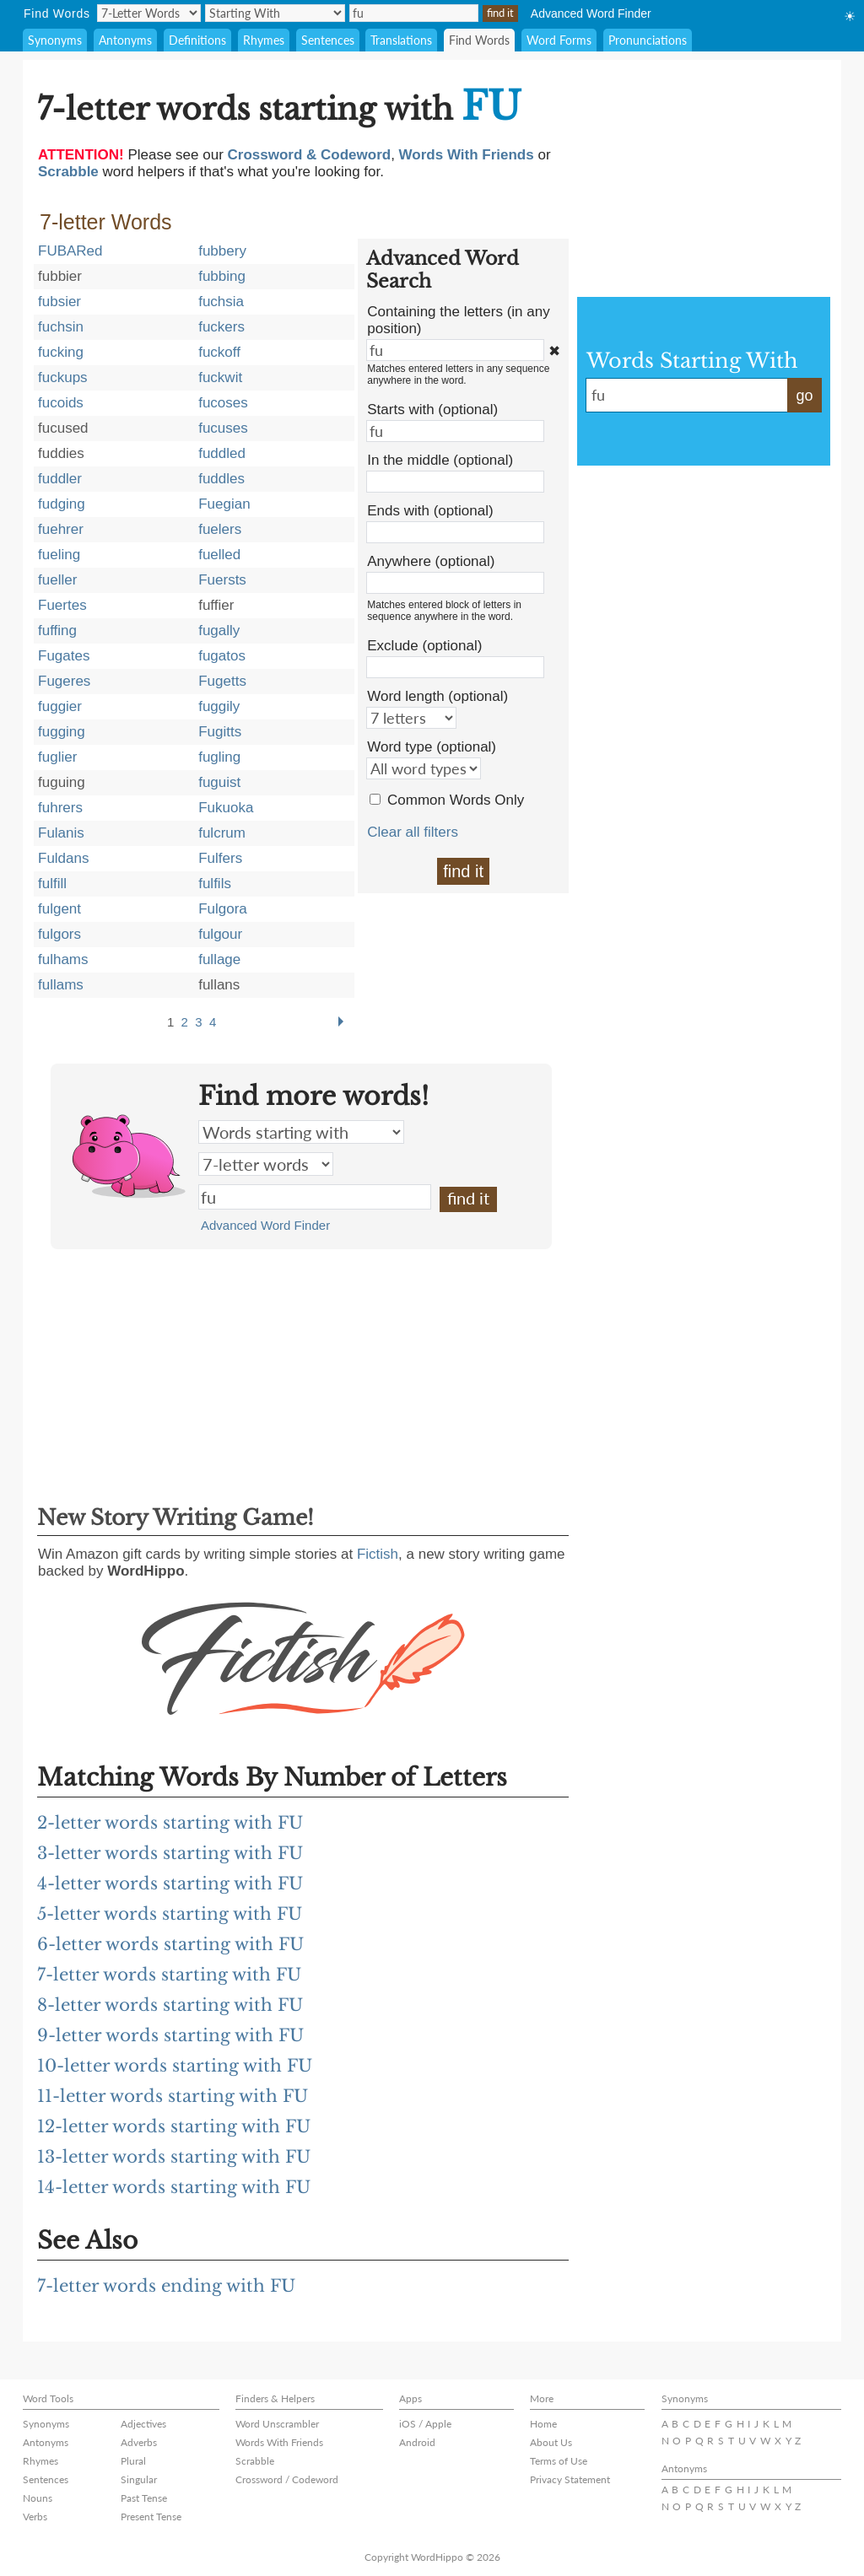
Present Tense (151, 2516)
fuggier (60, 706)
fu (314, 1197)
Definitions (197, 40)
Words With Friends (279, 2442)
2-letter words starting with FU (170, 1823)
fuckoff (219, 352)
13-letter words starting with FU (173, 2157)
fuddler (60, 479)
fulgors (59, 934)
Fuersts (222, 580)
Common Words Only (455, 800)
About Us (551, 2442)
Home (543, 2423)
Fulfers (220, 858)
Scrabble (254, 2461)
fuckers (221, 327)
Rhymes (263, 40)
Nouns (37, 2498)
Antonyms (125, 40)
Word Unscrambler (277, 2423)
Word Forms (558, 40)
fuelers (219, 529)
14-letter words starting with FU (173, 2187)
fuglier (57, 757)
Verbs (35, 2516)
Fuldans (63, 858)
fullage (219, 959)
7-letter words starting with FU (169, 1974)
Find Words (479, 40)
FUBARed (70, 251)
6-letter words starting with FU (170, 1944)
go (804, 395)
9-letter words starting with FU (170, 2035)
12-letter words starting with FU (173, 2126)
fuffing (57, 630)
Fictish (377, 1554)
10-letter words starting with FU (174, 2066)
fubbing (222, 276)
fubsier (59, 302)
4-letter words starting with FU (170, 1883)
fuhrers (60, 808)
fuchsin (61, 327)
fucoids (61, 403)
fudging (61, 504)
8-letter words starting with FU (170, 2005)
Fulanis (61, 833)
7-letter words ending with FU (166, 2286)
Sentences (327, 40)
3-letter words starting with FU (170, 1853)
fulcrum (222, 833)
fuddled (222, 453)
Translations (401, 40)
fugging (61, 732)
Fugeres (64, 681)
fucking (61, 352)
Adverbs (139, 2442)
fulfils (214, 884)
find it (463, 871)
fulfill (52, 884)
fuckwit (220, 377)
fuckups (63, 377)
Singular (139, 2479)
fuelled (219, 555)
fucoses (223, 403)
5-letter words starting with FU (169, 1914)
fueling (59, 555)
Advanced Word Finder (591, 13)
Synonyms (55, 40)
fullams (61, 985)
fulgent (59, 909)
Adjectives (143, 2423)
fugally (219, 630)
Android (417, 2442)
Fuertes (62, 605)
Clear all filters (412, 832)
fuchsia (221, 302)
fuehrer (61, 529)
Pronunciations (647, 40)
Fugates (63, 656)
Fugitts (219, 732)
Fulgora (222, 909)
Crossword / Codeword (286, 2479)
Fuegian (224, 504)
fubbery (222, 251)
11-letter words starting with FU (172, 2096)
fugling (219, 757)
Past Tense (144, 2498)
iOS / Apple (425, 2423)
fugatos (222, 656)
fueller (57, 580)
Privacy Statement (570, 2479)
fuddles (221, 479)
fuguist (219, 782)
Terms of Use (558, 2461)
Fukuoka (225, 808)
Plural (133, 2461)
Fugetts (222, 681)
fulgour (220, 934)
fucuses (223, 428)
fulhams (63, 959)
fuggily (219, 706)
